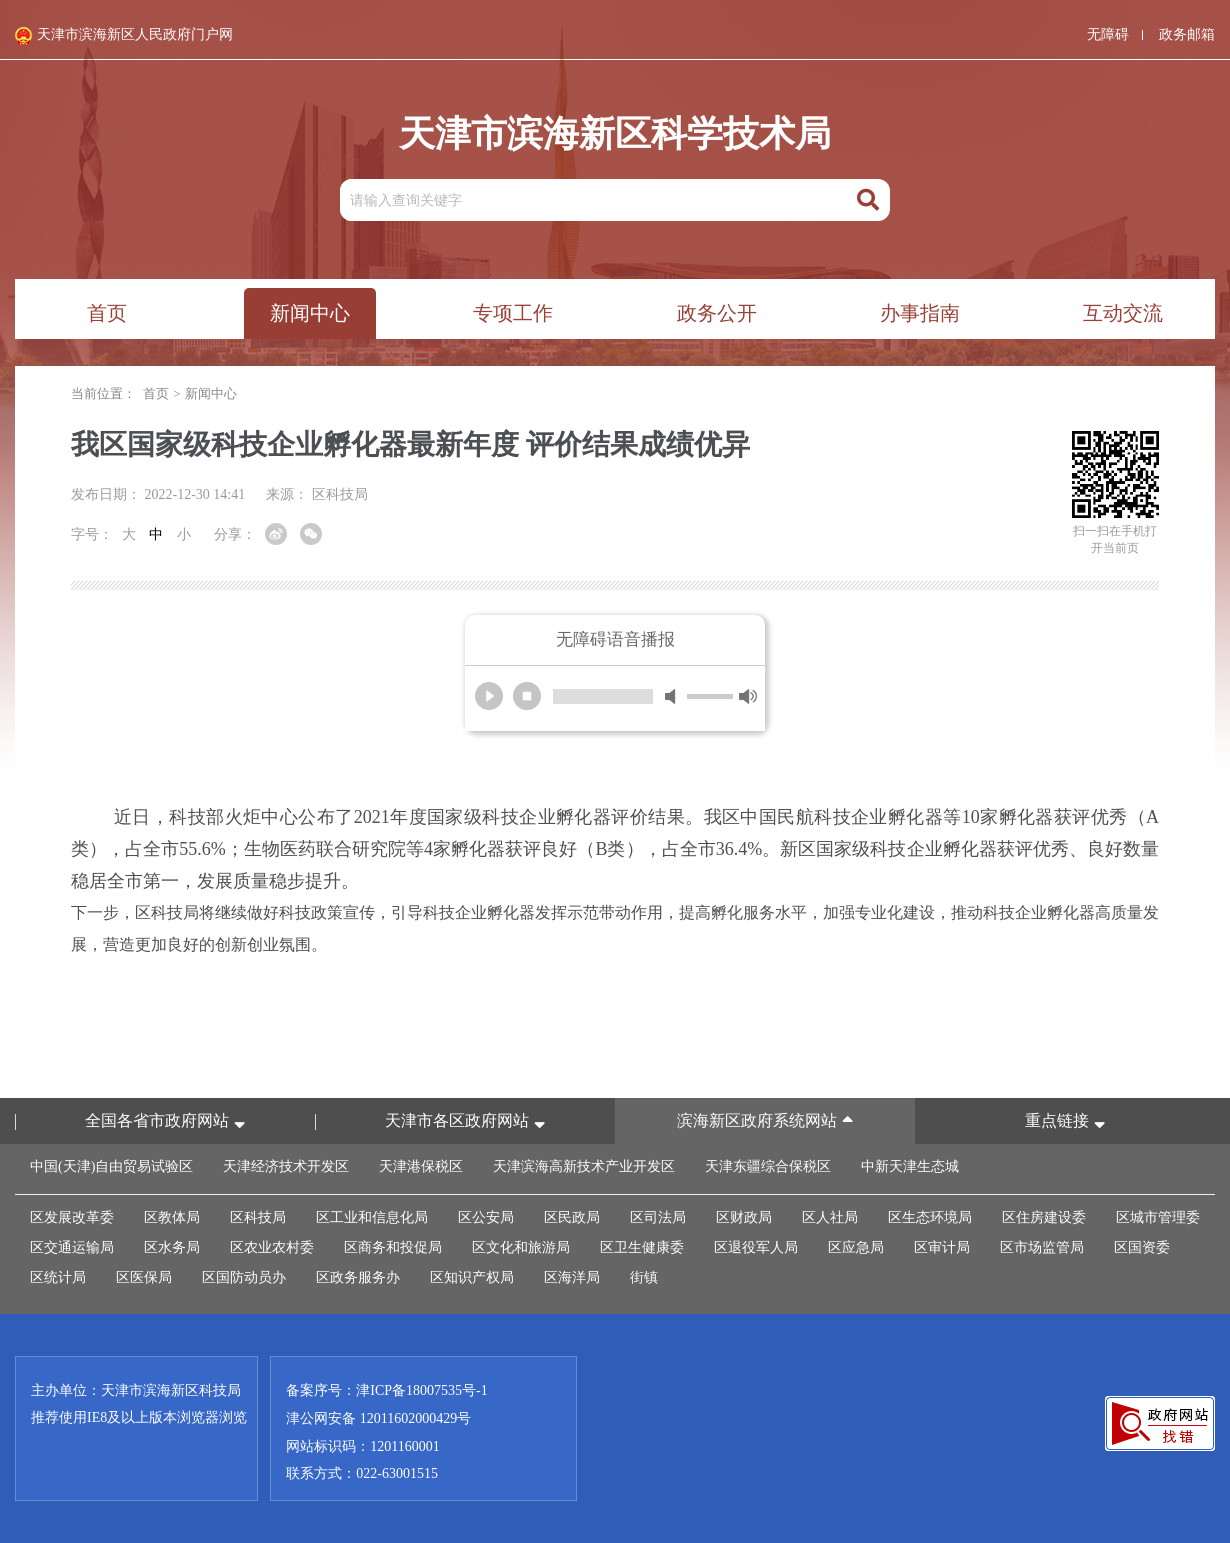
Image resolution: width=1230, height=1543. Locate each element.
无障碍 (1108, 34)
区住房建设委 (1044, 1217)
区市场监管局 (1042, 1247)
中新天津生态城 (910, 1166)
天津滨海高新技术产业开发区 (584, 1166)
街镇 (644, 1277)
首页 (156, 393)
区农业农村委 (272, 1247)
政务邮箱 (1187, 34)
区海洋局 (572, 1277)
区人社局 (830, 1217)
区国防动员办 (244, 1277)
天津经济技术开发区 (286, 1166)
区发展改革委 (72, 1217)
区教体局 (172, 1217)
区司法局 (658, 1217)
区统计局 (58, 1277)
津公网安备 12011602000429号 (378, 1417)
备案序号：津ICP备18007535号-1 (386, 1390)
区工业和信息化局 (372, 1217)
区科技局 (258, 1217)
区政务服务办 (358, 1277)
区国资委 (1142, 1247)
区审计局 (942, 1247)
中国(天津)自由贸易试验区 (111, 1166)
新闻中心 (211, 393)
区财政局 (744, 1217)
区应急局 (856, 1247)
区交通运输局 (72, 1247)
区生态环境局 (930, 1217)
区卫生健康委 (642, 1247)
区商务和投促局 (393, 1247)
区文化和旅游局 (521, 1247)
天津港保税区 (421, 1166)
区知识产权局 (472, 1277)
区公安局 (486, 1217)
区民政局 (572, 1217)
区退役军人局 (756, 1247)
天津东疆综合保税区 (768, 1166)
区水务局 (172, 1247)
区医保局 (144, 1277)
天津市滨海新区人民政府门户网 (124, 36)
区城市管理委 (1158, 1217)
